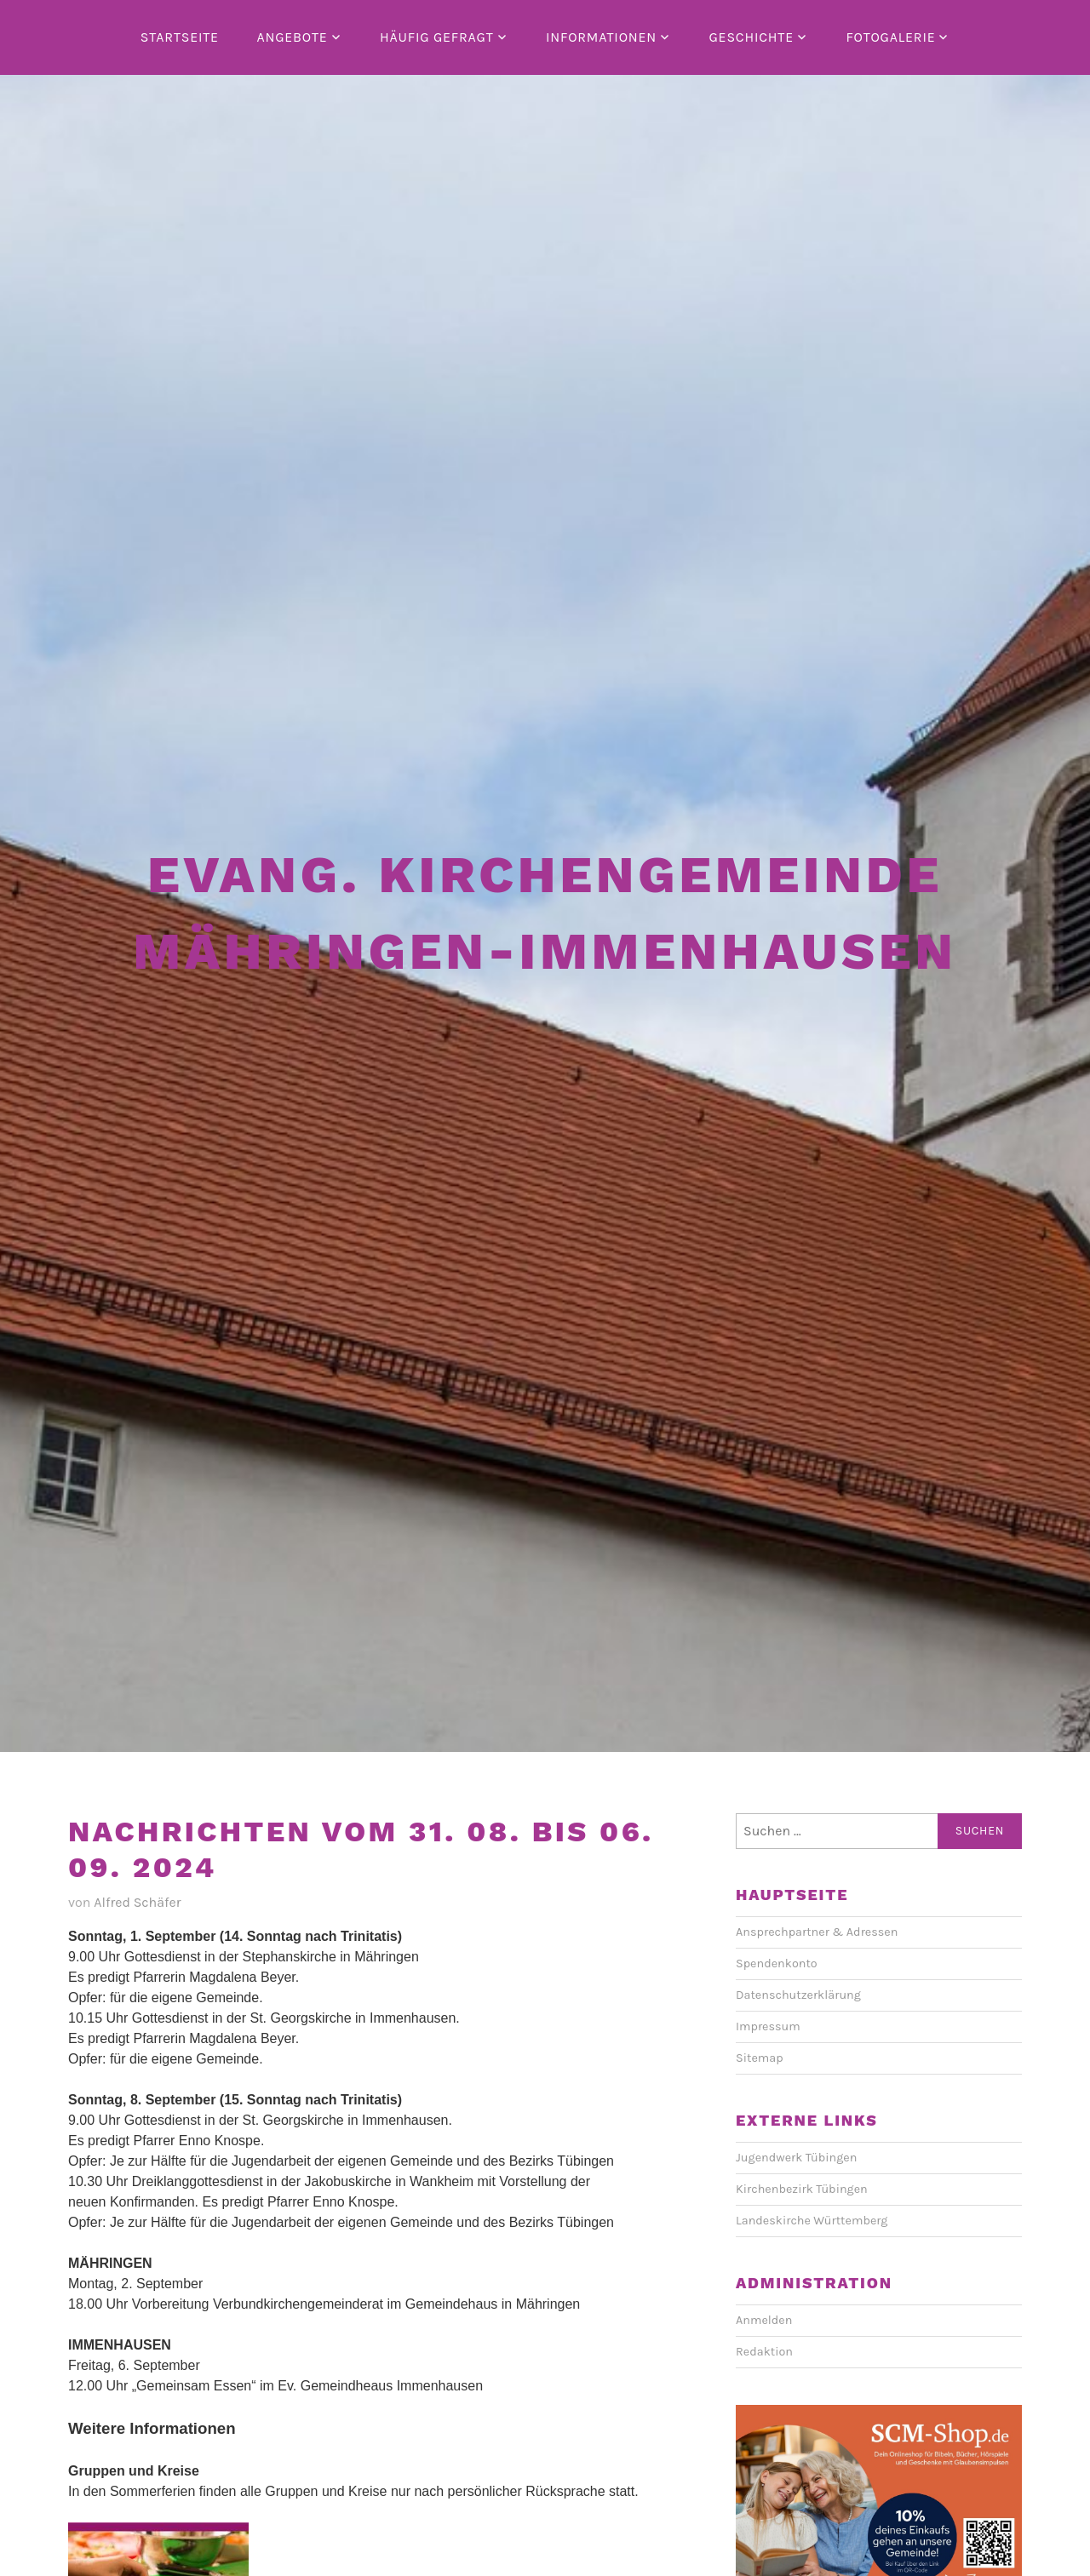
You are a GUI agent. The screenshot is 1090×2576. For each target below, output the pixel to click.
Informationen (601, 37)
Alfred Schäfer (137, 1902)
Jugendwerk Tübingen (796, 2157)
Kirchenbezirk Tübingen (802, 2189)
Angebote (291, 37)
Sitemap (759, 2058)
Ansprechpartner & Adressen (817, 1932)
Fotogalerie (890, 37)
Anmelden (764, 2320)
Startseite (180, 37)
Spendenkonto (777, 1963)
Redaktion (764, 2351)
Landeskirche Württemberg (811, 2220)
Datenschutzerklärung (798, 1995)
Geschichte (750, 37)
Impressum (768, 2026)
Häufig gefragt (437, 37)
